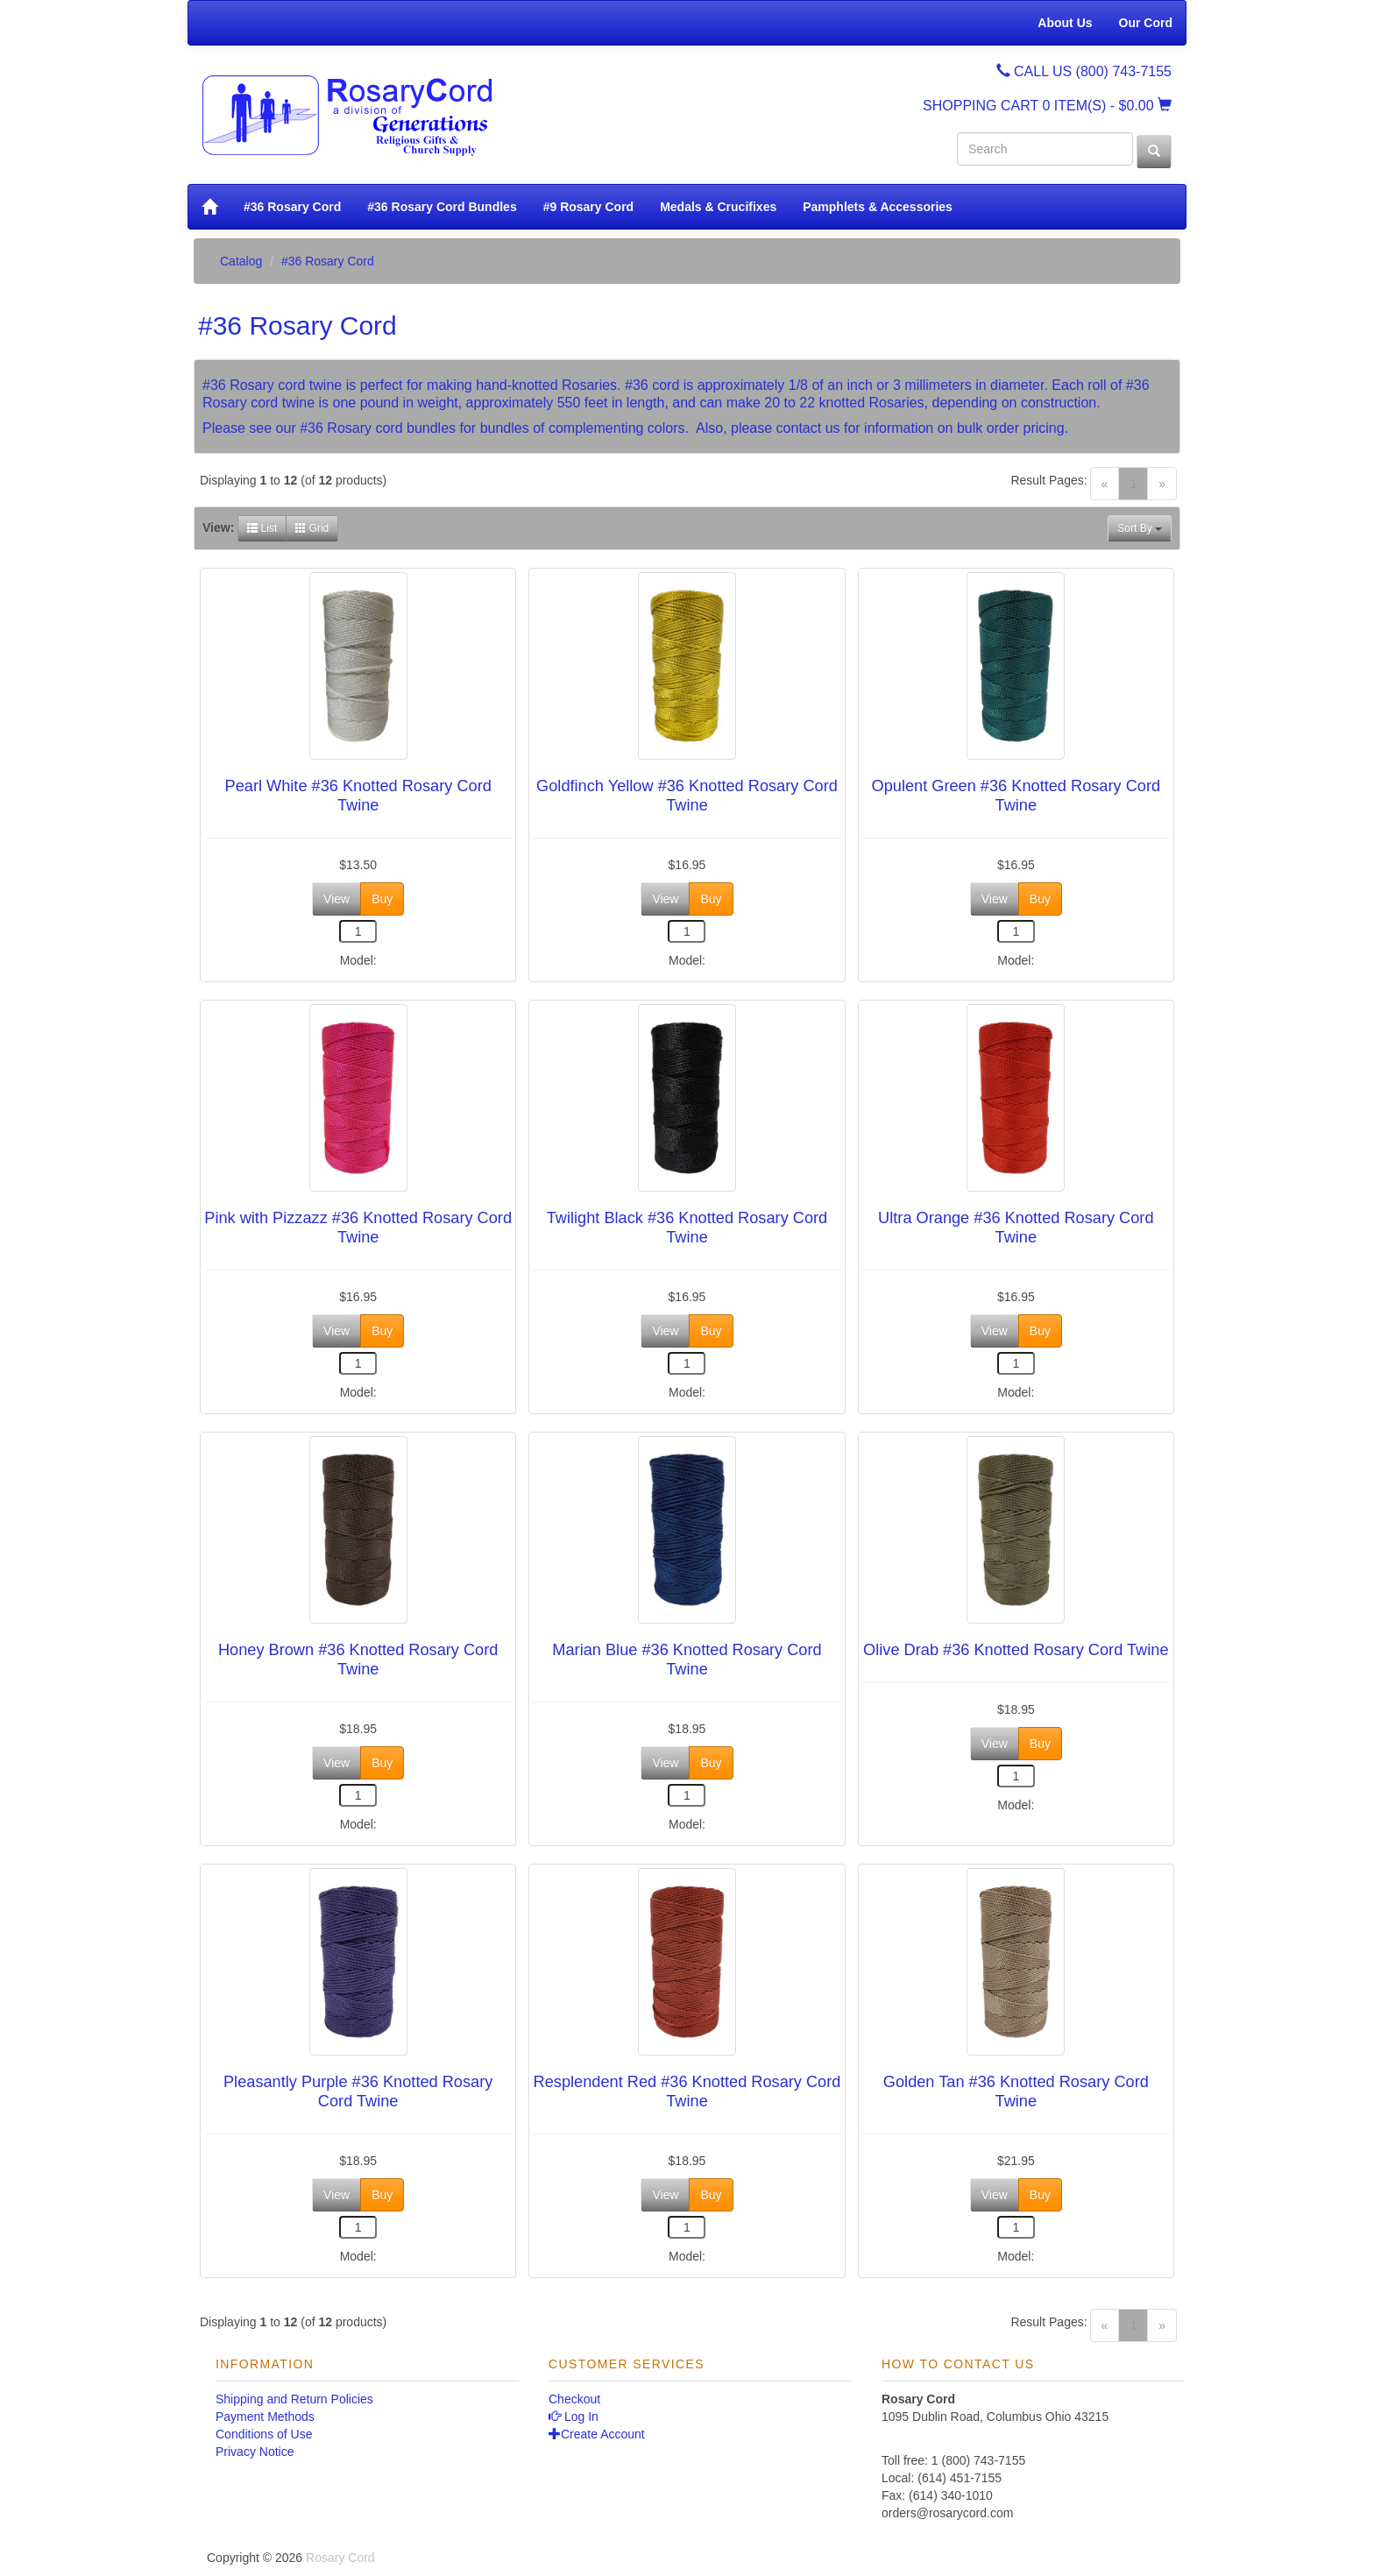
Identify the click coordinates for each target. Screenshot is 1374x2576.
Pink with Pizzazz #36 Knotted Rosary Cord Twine (358, 1227)
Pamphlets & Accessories (878, 207)
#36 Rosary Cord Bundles (441, 207)
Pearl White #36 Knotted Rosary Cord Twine (358, 795)
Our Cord (1145, 23)
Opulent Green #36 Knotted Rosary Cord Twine (1016, 795)
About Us (1065, 23)
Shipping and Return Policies (294, 2399)
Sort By (1139, 528)
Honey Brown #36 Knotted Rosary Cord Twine (358, 1659)
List (262, 528)
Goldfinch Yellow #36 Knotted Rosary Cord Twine (687, 795)
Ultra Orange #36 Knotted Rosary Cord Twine (1015, 1227)
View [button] (336, 899)
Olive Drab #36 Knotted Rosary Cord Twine (1015, 1650)
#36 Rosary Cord (292, 207)
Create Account (597, 2434)
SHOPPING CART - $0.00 (1047, 105)
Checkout (574, 2399)
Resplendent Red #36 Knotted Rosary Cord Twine (687, 2091)
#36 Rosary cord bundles (378, 428)
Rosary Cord (340, 2558)
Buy (382, 899)
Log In (573, 2417)
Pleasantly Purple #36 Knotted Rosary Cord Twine (357, 2091)
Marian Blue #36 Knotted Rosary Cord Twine (686, 1659)
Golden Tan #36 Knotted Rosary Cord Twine (1016, 2091)
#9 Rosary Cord (588, 207)
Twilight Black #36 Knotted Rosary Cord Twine (687, 1227)
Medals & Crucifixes (718, 207)
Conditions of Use (264, 2434)
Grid (312, 528)
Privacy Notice (255, 2452)
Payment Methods (265, 2417)
